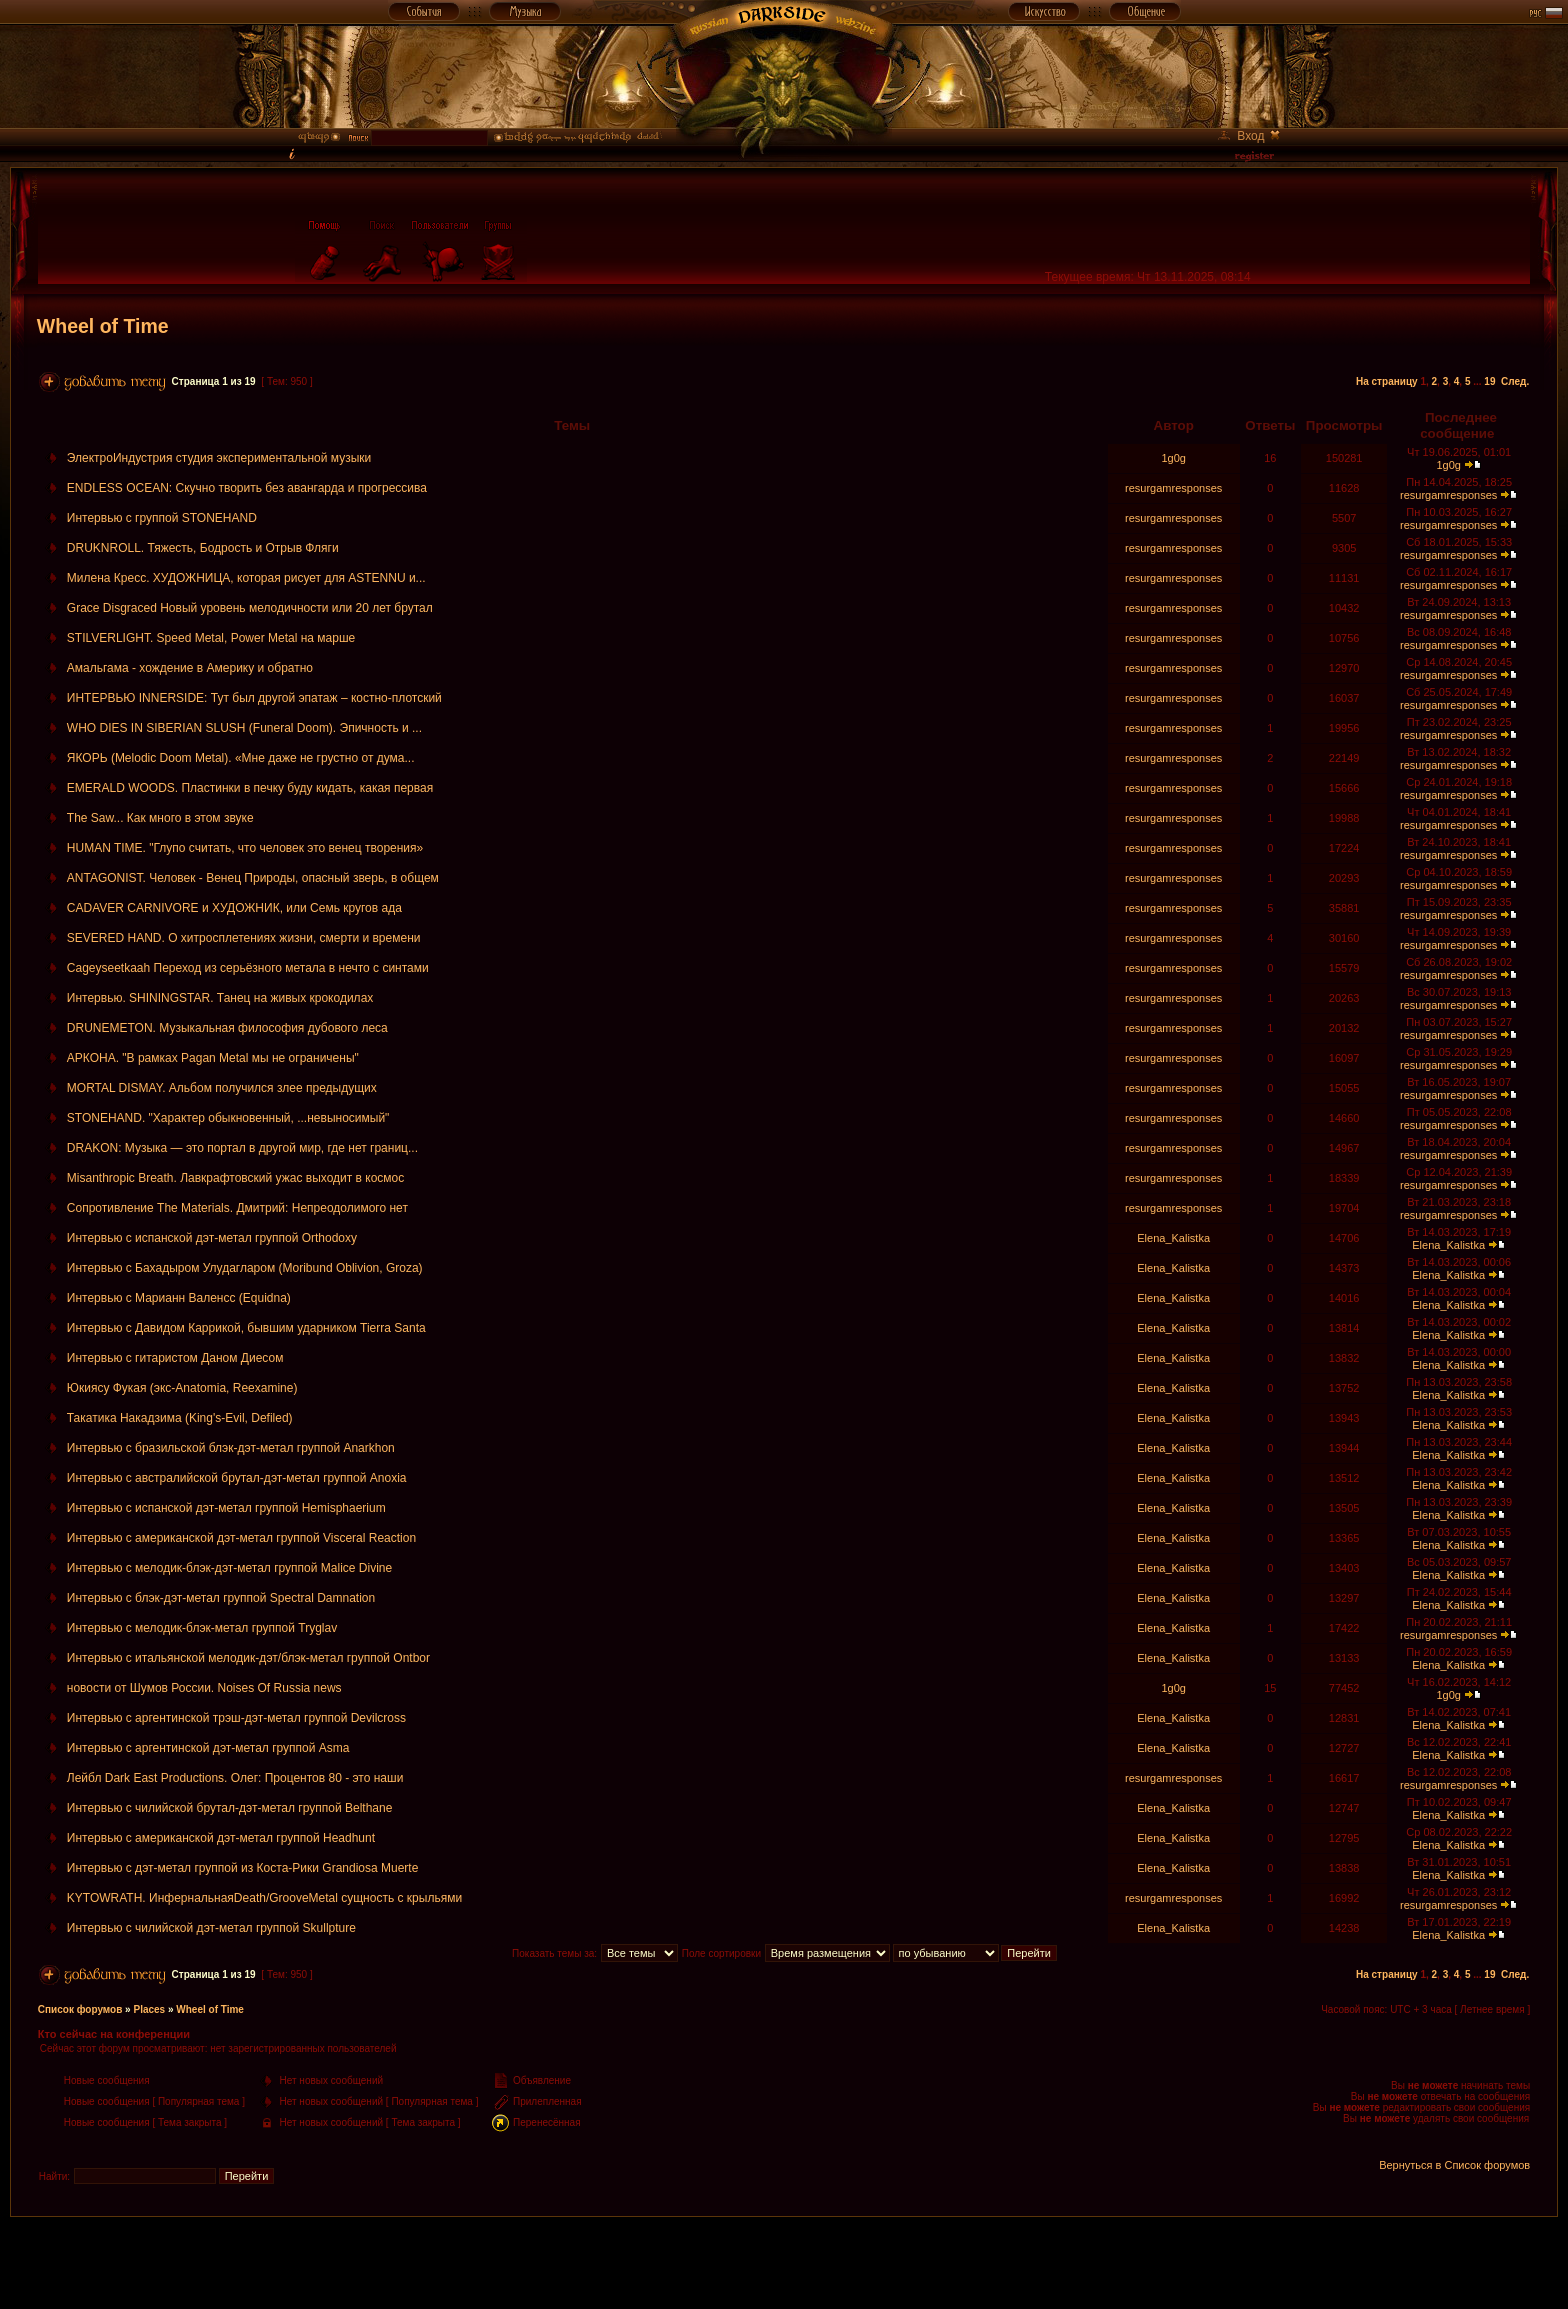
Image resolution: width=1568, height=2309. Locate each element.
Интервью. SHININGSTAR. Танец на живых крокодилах (220, 998)
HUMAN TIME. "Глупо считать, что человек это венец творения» (245, 848)
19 (1489, 381)
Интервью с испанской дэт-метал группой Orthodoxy (212, 1238)
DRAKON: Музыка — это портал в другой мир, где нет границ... (242, 1148)
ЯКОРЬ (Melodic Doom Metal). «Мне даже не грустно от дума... (241, 758)
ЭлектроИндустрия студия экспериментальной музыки (219, 458)
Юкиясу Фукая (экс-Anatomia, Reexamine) (182, 1388)
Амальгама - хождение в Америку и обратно (190, 668)
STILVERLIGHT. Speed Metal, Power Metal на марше (211, 638)
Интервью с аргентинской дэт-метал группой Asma (208, 1748)
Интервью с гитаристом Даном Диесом (175, 1358)
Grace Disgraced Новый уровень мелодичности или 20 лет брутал (250, 608)
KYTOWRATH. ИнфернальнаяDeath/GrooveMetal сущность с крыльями (264, 1898)
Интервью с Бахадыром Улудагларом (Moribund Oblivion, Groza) (245, 1268)
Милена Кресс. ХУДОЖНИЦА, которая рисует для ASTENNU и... (246, 578)
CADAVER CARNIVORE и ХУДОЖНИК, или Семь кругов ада (234, 908)
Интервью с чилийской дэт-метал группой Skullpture (211, 1928)
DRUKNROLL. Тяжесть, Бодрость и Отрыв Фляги (203, 548)
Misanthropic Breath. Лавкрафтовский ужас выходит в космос (235, 1178)
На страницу (1387, 381)
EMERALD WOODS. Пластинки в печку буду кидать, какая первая (250, 788)
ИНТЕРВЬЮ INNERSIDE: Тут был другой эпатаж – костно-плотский (254, 698)
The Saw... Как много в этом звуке (160, 818)
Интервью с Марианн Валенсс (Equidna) (179, 1298)
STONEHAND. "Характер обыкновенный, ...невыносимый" (228, 1118)
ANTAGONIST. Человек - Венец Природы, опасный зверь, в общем (253, 878)
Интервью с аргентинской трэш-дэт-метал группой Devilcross (236, 1718)
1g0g (1173, 458)
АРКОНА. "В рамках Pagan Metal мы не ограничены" (213, 1058)
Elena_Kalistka (1173, 1238)
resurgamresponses (1173, 488)
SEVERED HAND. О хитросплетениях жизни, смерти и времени (244, 938)
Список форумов (80, 2009)
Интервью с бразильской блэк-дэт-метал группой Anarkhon (231, 1448)
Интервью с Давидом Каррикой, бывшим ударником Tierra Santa (246, 1328)
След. (1515, 381)
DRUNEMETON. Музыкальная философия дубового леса (227, 1028)
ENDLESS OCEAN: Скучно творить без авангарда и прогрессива (247, 488)
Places (149, 2009)
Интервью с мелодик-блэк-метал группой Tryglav (202, 1628)
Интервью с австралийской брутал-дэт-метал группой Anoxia (237, 1478)
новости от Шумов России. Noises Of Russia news (204, 1688)
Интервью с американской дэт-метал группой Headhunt (221, 1838)
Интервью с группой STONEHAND (162, 518)
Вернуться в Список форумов (1454, 2165)
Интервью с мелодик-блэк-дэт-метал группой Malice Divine (229, 1568)
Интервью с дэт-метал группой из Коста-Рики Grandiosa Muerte (243, 1868)
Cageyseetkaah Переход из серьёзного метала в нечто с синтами (248, 968)
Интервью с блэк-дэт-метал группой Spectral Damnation (221, 1598)
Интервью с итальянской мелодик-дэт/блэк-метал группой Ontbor (248, 1658)
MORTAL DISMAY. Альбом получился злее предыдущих (222, 1088)
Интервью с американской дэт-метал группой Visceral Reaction (241, 1538)
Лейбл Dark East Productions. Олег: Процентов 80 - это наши (235, 1778)
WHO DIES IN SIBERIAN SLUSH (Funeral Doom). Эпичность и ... (244, 728)
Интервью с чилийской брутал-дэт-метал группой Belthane (230, 1808)
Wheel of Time (103, 326)
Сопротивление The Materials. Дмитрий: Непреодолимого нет (237, 1208)
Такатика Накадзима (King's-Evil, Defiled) (180, 1418)
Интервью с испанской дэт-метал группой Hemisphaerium (226, 1508)
